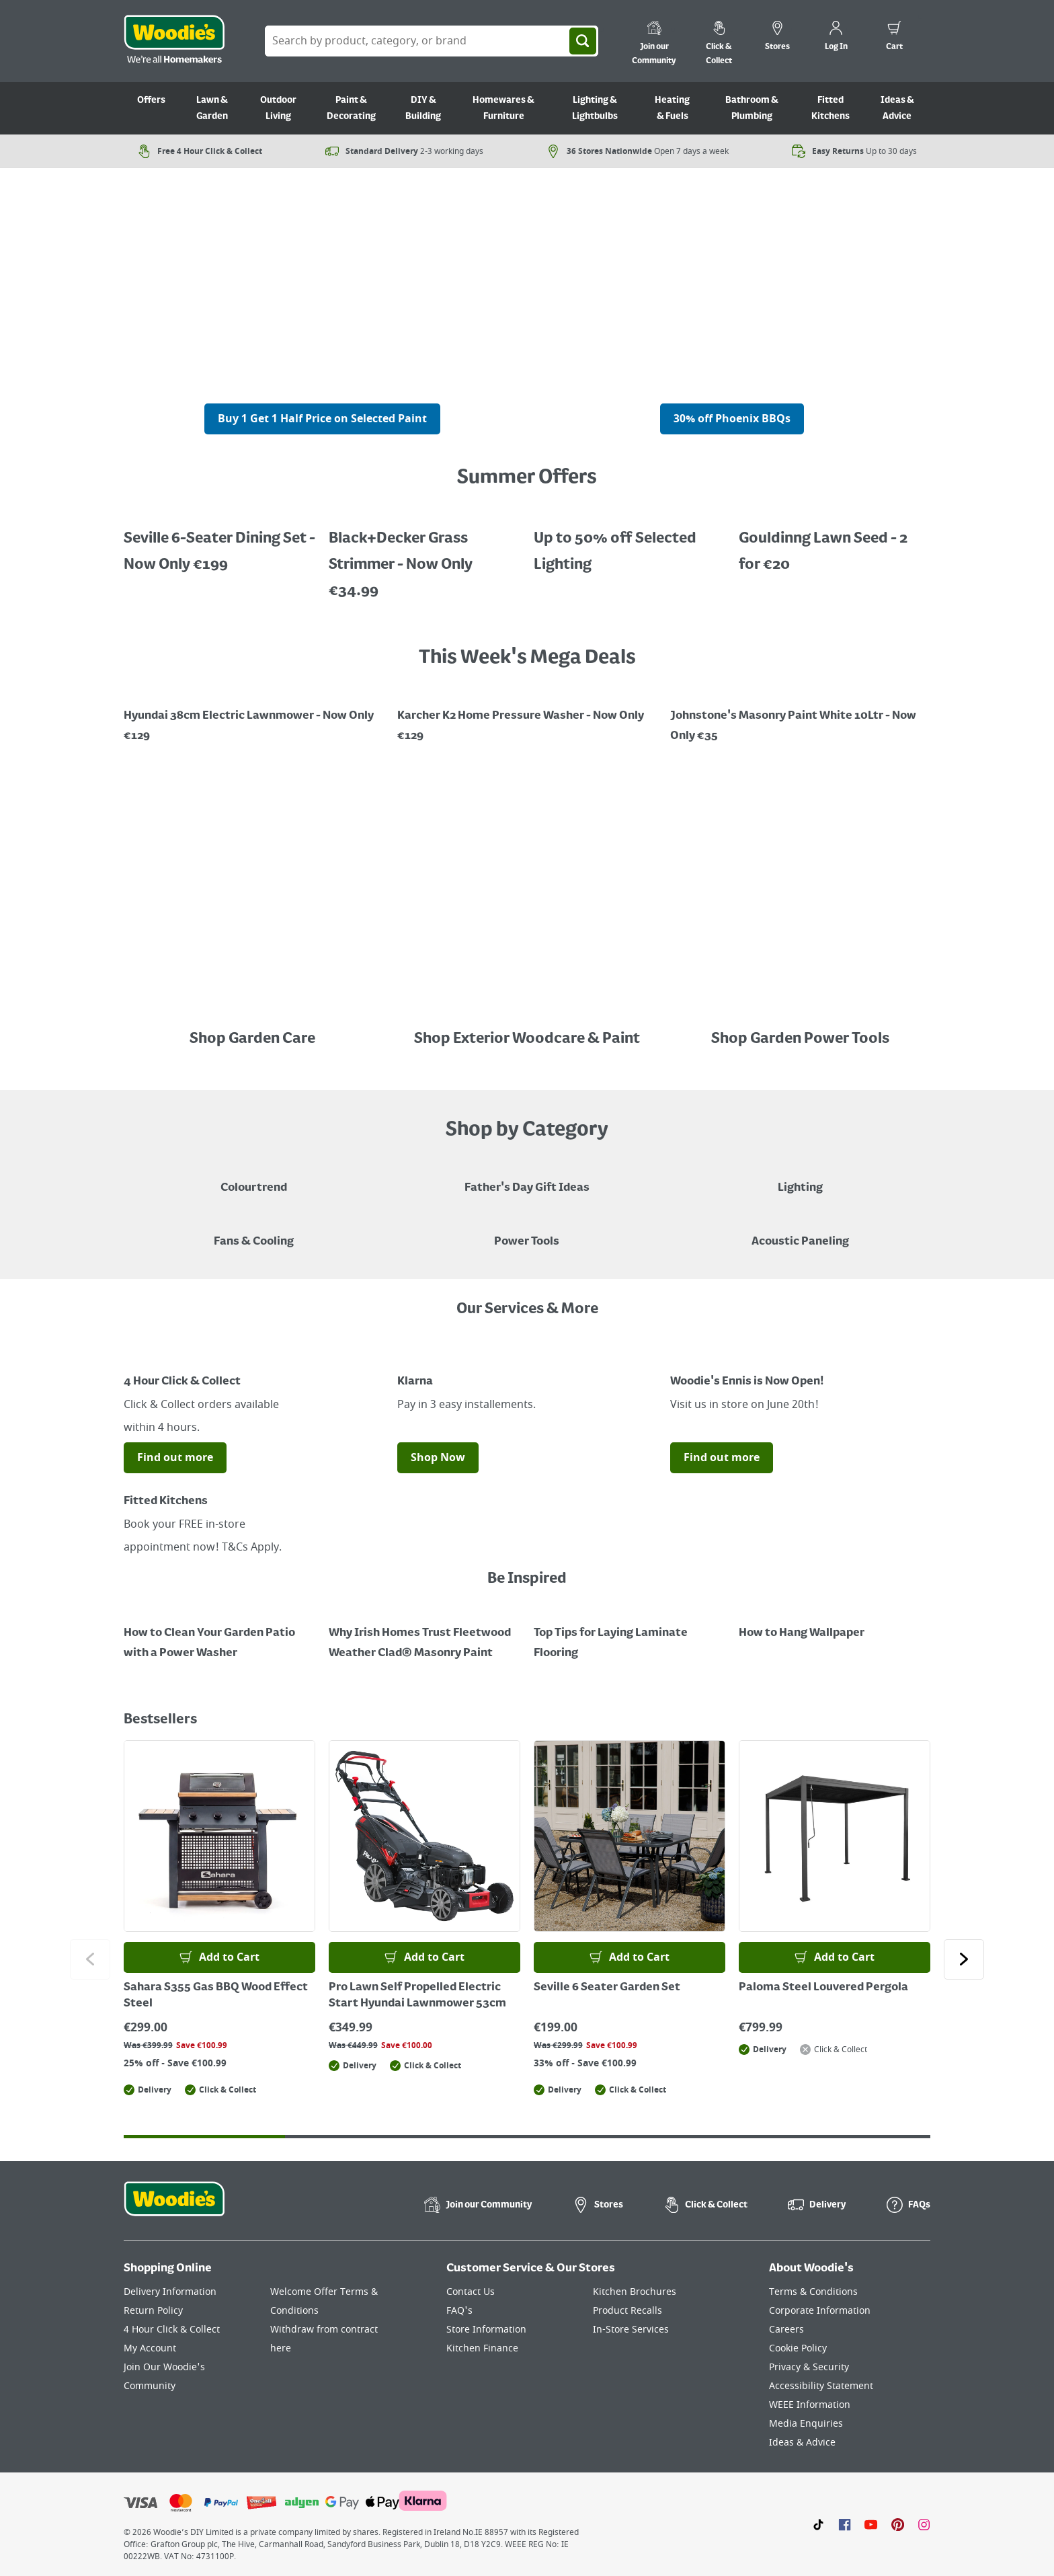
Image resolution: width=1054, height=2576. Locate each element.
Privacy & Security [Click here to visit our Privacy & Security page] (809, 2367)
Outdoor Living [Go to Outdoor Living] (278, 108)
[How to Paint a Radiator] (424, 1633)
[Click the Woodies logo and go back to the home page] (174, 41)
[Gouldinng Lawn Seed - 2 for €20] (834, 542)
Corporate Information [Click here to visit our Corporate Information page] (819, 2311)
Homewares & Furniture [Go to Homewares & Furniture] (503, 108)
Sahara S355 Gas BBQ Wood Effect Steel (216, 1996)
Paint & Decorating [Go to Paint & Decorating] (351, 108)
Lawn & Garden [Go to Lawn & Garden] (212, 108)
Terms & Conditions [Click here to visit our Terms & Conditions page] (813, 2292)
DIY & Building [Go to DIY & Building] (423, 108)
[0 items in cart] (894, 38)
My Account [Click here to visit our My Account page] (150, 2348)
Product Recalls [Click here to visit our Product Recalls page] (627, 2311)
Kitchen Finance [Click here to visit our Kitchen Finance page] (482, 2348)
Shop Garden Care (254, 1039)
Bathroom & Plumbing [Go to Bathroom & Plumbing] (751, 108)
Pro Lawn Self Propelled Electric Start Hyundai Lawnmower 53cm (417, 1996)
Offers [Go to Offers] (151, 100)
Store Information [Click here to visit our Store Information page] (486, 2330)
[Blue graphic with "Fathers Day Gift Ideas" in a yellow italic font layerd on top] (527, 1178)
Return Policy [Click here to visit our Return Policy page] (153, 2311)
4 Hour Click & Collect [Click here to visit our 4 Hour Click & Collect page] (172, 2330)
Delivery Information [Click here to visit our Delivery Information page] (170, 2292)
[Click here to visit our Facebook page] (844, 2524)
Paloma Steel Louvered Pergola (823, 1987)
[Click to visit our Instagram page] (924, 2524)
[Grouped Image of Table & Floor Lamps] (800, 1178)
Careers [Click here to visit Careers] (786, 2330)
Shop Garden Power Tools (800, 1039)
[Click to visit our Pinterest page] (897, 2524)
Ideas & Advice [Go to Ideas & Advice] (897, 108)
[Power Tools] (526, 1232)
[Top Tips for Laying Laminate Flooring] (629, 1633)
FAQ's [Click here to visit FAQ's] (459, 2311)
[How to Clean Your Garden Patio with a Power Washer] (219, 1633)
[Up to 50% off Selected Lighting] (219, 542)
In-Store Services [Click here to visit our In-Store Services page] (631, 2330)
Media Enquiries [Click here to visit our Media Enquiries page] (806, 2424)
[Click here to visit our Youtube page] (870, 2524)
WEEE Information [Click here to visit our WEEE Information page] (809, 2405)
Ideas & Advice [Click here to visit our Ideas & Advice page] (802, 2442)
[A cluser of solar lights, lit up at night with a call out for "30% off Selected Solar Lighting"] (322, 393)
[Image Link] (254, 716)
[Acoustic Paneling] (800, 1232)
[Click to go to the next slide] (964, 1959)
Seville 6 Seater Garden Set (607, 1987)
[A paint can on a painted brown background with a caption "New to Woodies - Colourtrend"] (253, 1178)
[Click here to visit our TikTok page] (818, 2524)
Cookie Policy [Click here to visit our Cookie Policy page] (798, 2348)
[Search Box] (431, 41)
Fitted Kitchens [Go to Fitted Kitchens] (830, 108)
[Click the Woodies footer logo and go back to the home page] (174, 2207)
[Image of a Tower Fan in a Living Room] (254, 1232)
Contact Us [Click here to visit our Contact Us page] (470, 2292)
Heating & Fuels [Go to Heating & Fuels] (672, 108)
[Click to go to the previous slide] (90, 1959)
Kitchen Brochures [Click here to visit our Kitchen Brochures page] (634, 2292)
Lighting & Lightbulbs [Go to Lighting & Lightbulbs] (595, 108)
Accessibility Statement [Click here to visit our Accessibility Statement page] (821, 2386)
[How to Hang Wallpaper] (834, 1623)
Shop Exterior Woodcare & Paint (527, 1039)
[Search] (582, 41)
